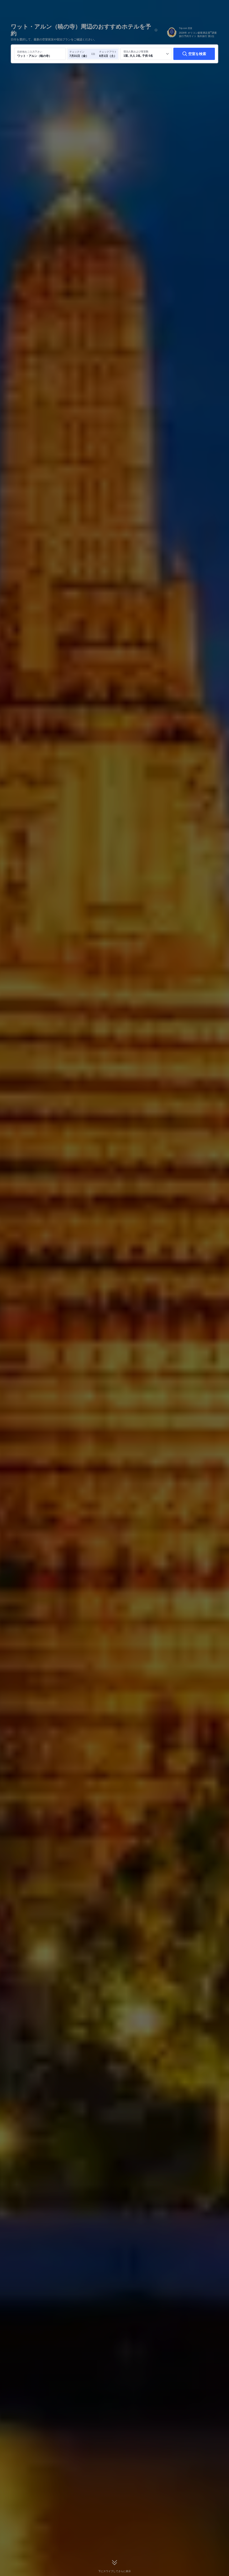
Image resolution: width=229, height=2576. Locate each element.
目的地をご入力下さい (29, 51)
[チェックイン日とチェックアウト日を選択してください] (80, 54)
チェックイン (76, 51)
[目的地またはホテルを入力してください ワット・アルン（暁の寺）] (40, 54)
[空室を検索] (194, 54)
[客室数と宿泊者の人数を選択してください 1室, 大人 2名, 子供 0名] (146, 54)
